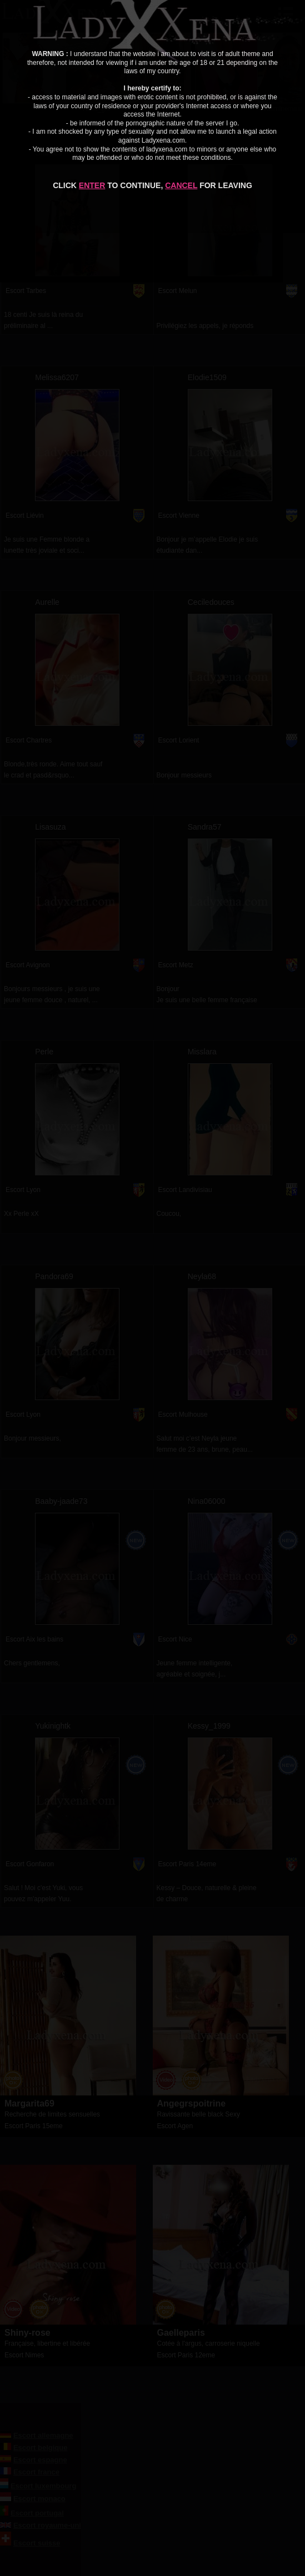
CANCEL (181, 185)
